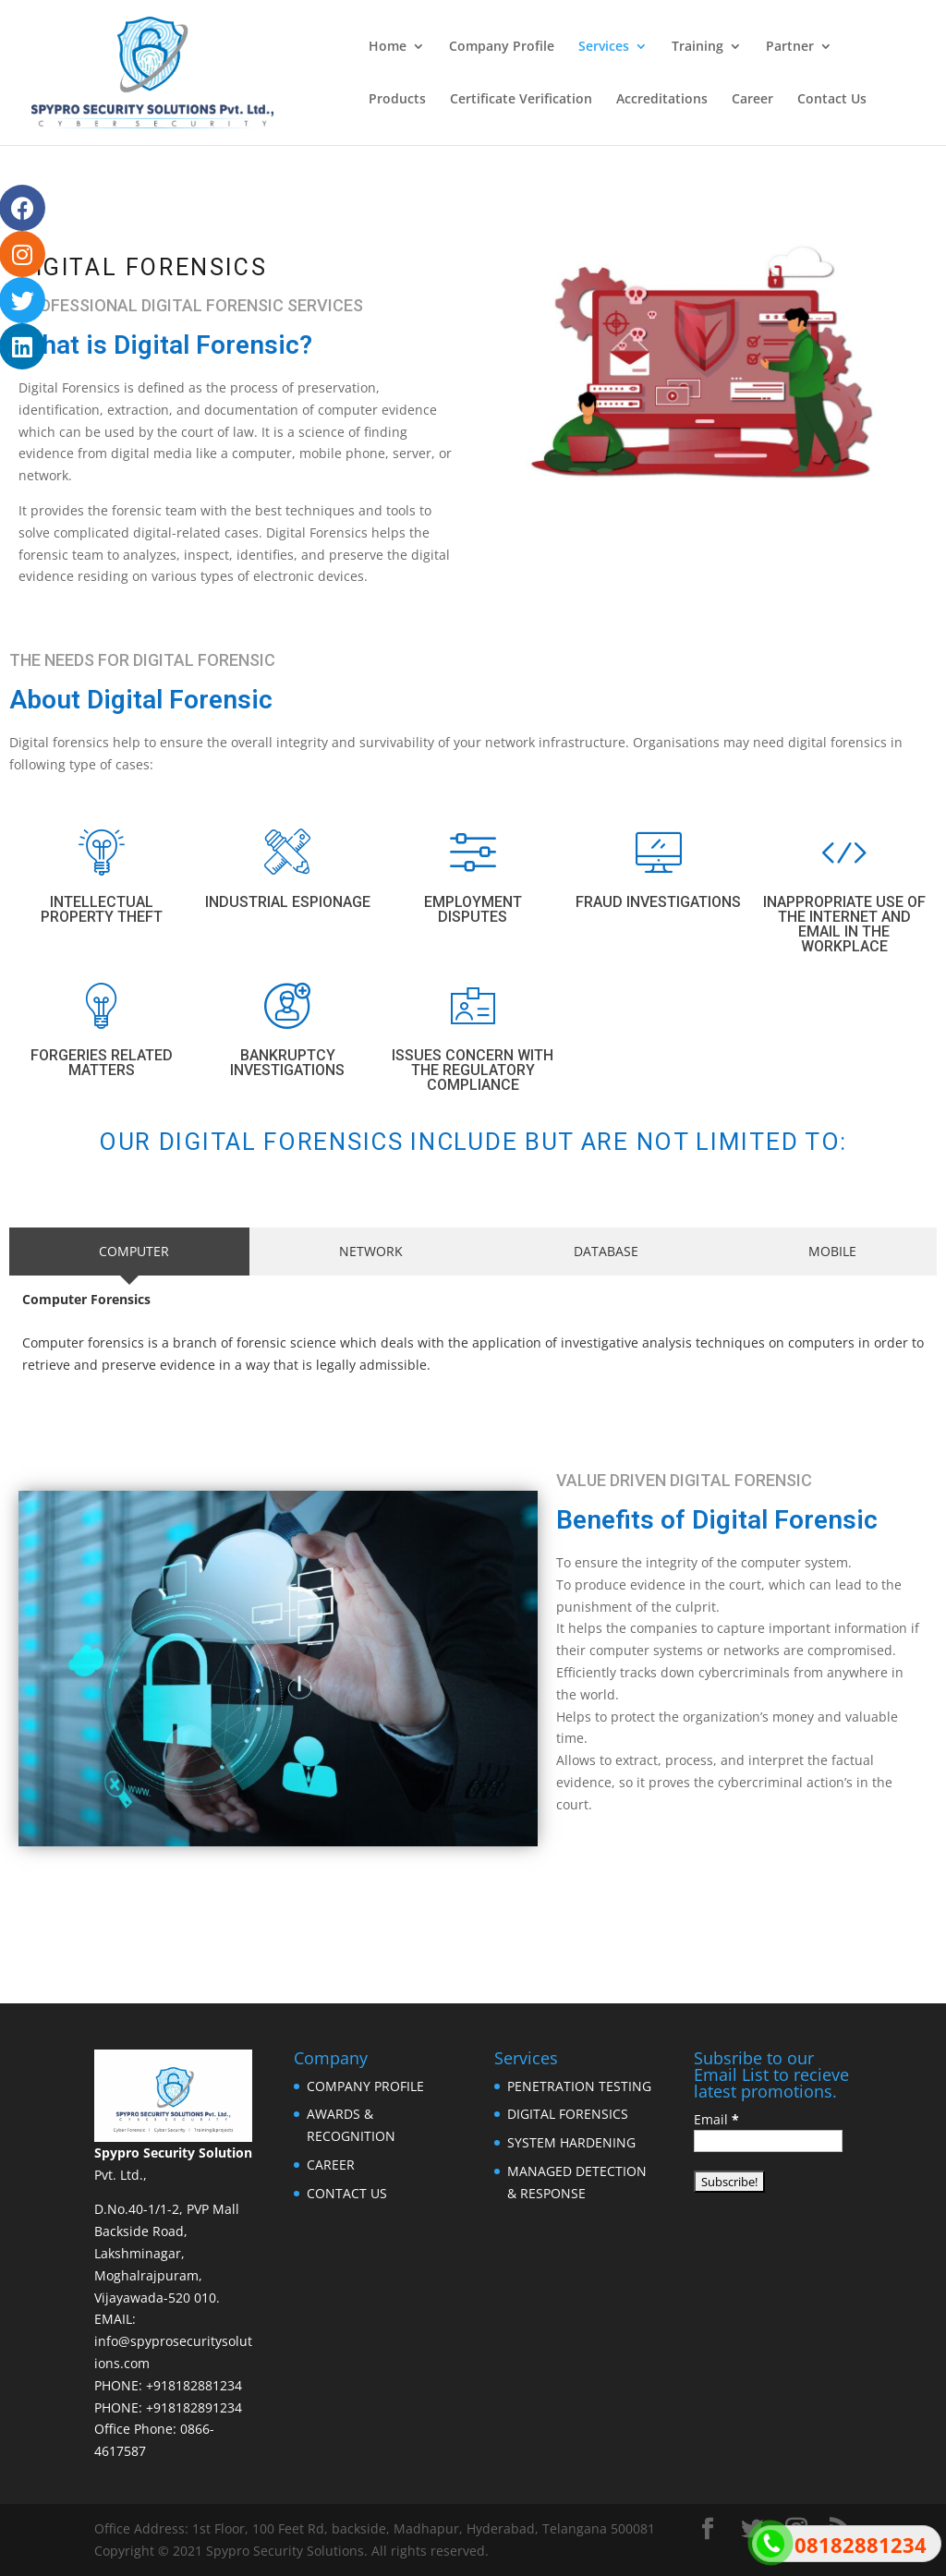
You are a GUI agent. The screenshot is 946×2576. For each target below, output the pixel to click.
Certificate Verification (521, 99)
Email (716, 2119)
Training (697, 47)
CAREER (331, 2164)
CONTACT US (347, 2193)
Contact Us (832, 99)
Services (603, 47)
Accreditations (662, 99)
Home (387, 47)
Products (397, 99)
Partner (790, 47)
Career (752, 99)
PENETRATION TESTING (579, 2086)
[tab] (129, 1252)
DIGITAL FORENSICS (567, 2113)
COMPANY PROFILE (365, 2086)
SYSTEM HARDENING (571, 2142)
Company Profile (501, 47)
